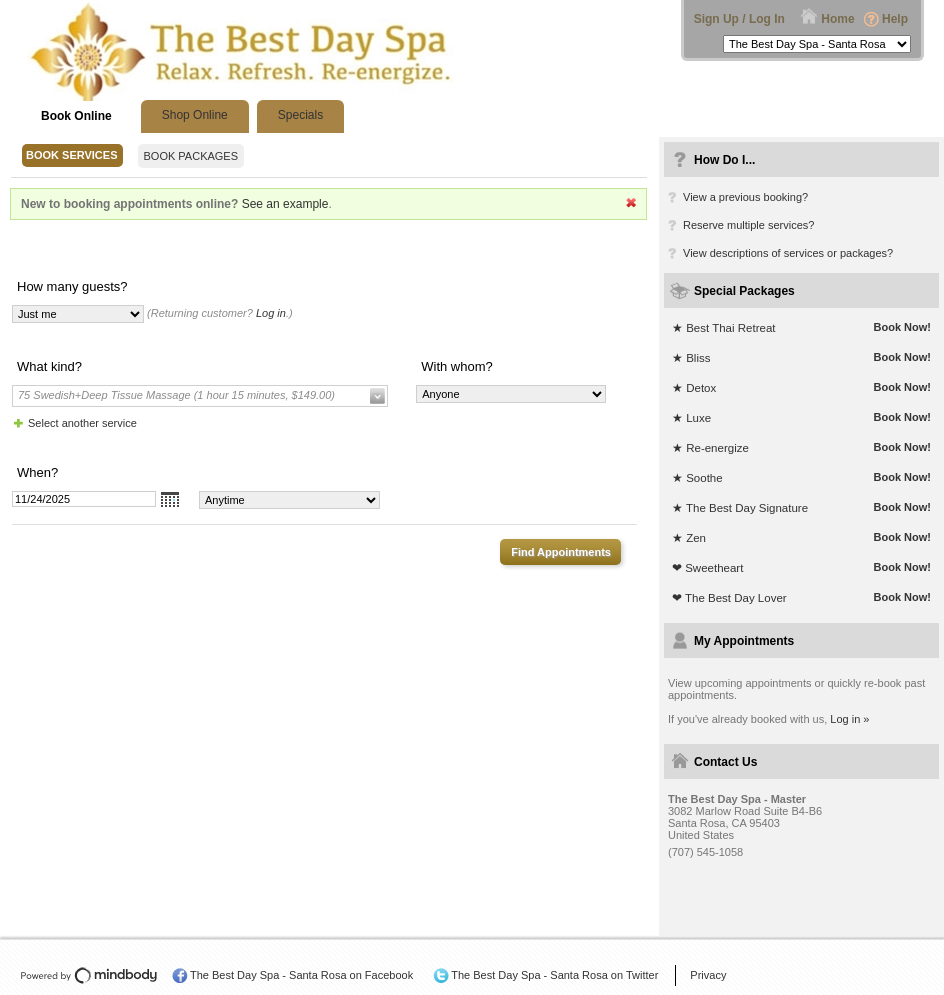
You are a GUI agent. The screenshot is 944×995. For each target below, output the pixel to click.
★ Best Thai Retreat (723, 328)
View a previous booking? (745, 197)
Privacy (708, 975)
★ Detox (694, 388)
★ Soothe (697, 478)
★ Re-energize (710, 448)
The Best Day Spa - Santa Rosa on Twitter (554, 975)
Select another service (82, 423)
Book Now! (902, 327)
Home (837, 19)
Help (895, 19)
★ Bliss (691, 358)
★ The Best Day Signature (740, 508)
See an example (285, 204)
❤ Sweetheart (707, 568)
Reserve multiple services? (748, 225)
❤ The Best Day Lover (729, 598)
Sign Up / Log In (739, 19)
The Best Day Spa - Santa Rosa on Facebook (301, 975)
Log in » (849, 719)
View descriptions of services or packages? (788, 253)
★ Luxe (691, 418)
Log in (271, 313)
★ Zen (689, 538)
